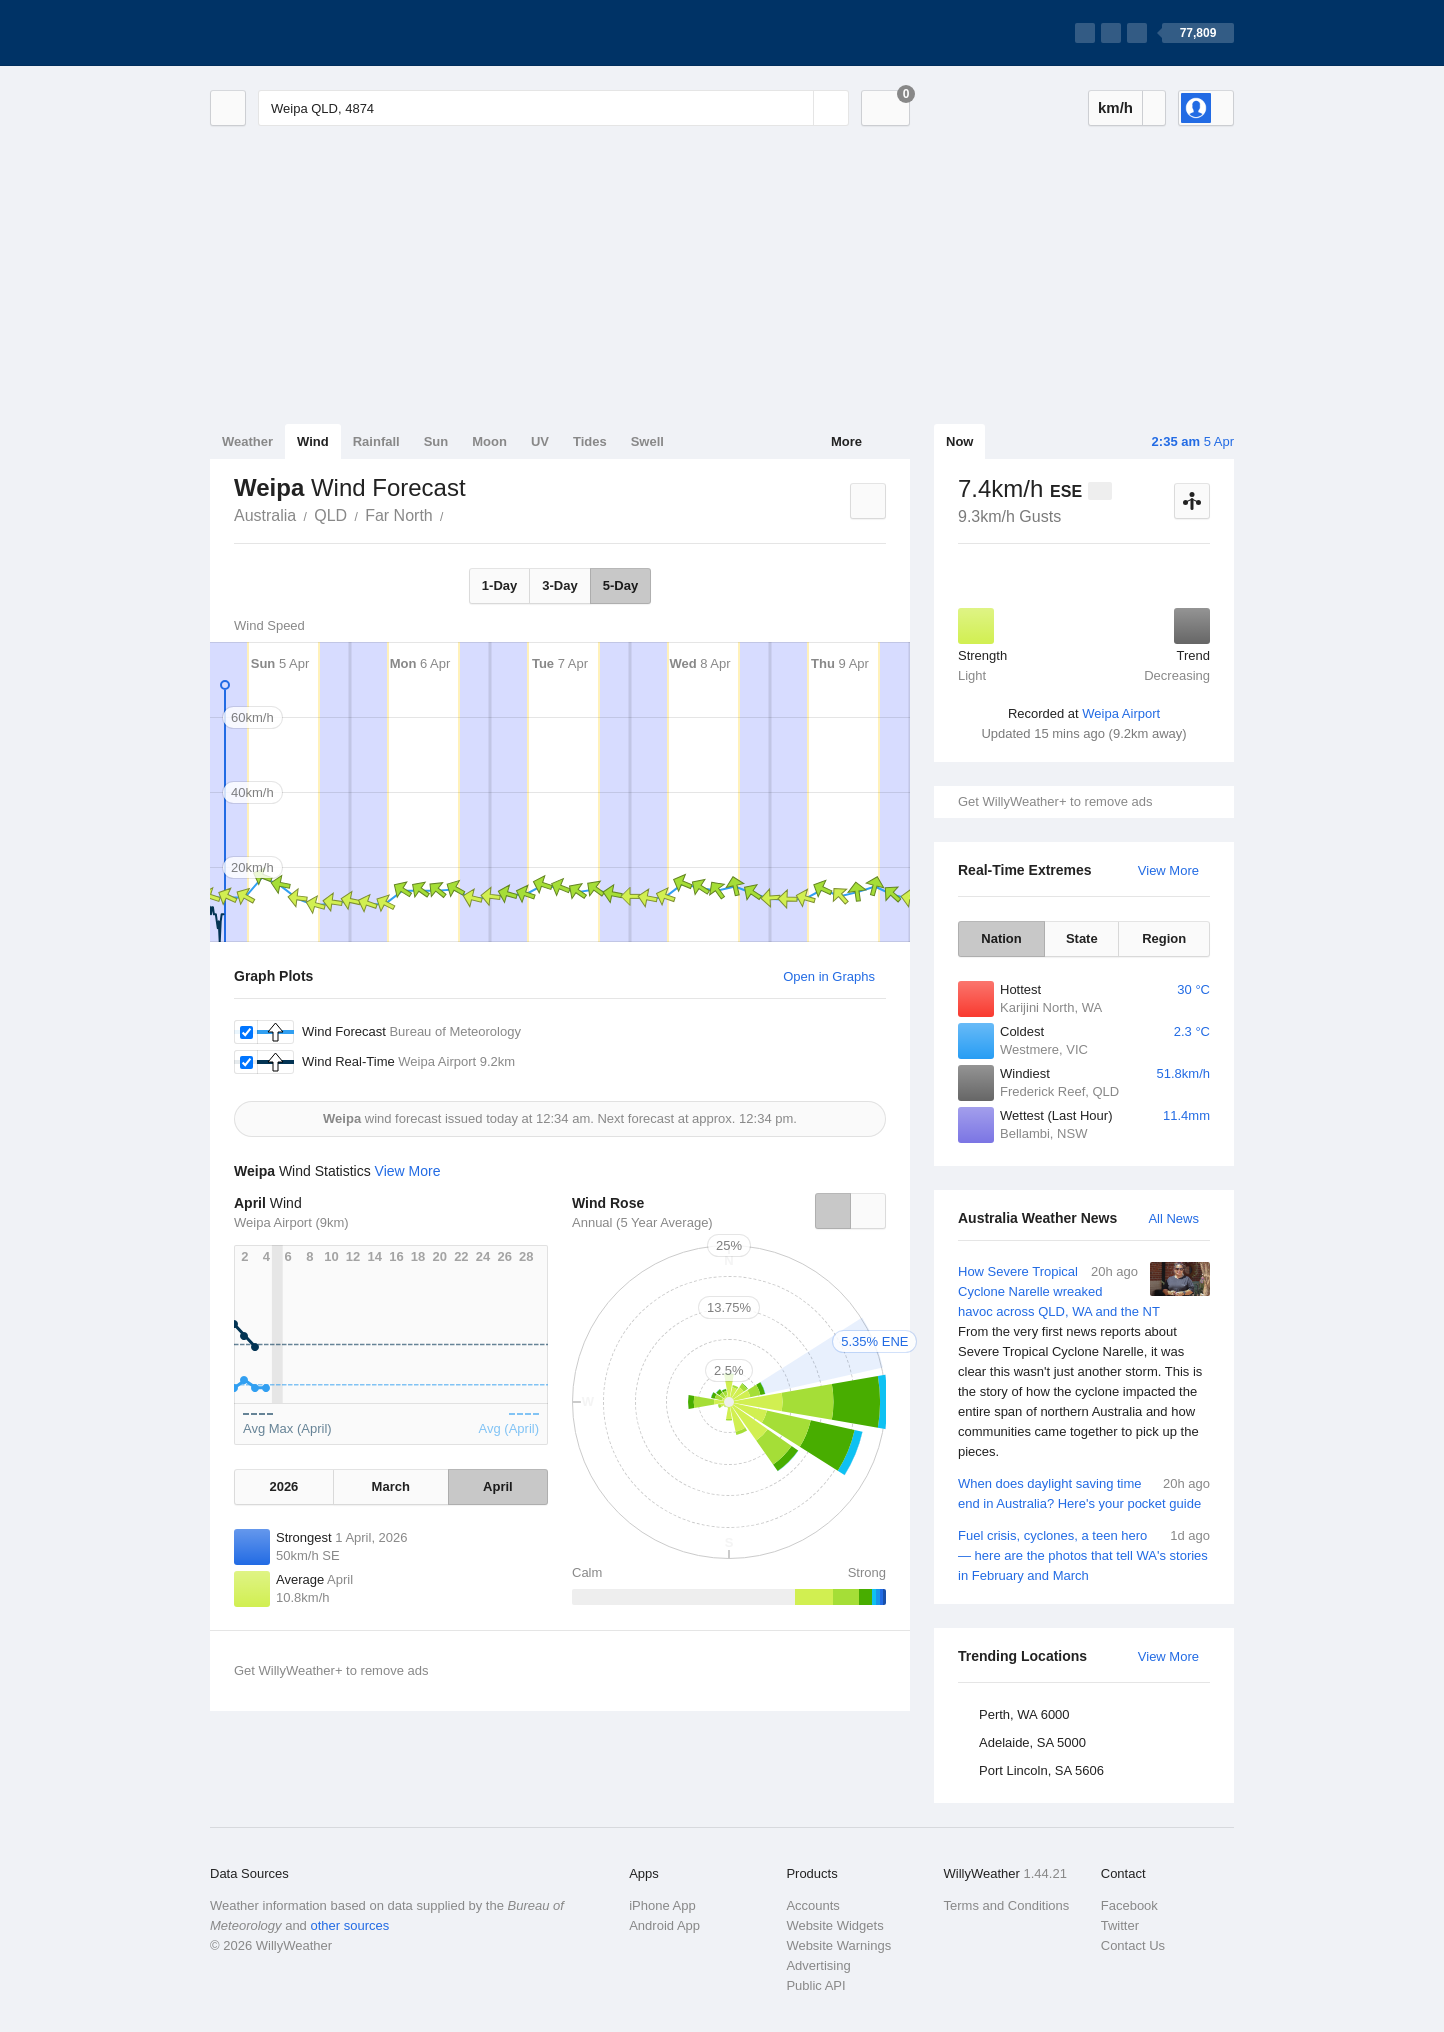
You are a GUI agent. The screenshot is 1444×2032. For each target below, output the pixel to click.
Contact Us (1133, 1945)
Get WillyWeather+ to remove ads (1055, 801)
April (498, 1486)
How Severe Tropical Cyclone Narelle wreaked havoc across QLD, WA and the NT (1084, 1362)
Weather (247, 441)
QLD (330, 515)
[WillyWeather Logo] (304, 33)
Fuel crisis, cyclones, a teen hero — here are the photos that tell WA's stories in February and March (1084, 1554)
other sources (349, 1925)
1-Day (499, 585)
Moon (489, 441)
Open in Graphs (829, 976)
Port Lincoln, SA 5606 (1041, 1770)
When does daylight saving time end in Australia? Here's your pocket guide (1084, 1492)
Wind (313, 441)
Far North (399, 515)
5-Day (620, 585)
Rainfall (376, 441)
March (391, 1486)
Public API (815, 1985)
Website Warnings (838, 1945)
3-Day (559, 585)
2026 (283, 1486)
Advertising (818, 1965)
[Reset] (796, 108)
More (846, 441)
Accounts (812, 1905)
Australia (265, 515)
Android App (664, 1925)
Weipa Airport (1121, 713)
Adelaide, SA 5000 (1032, 1742)
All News (1173, 1218)
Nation (1001, 938)
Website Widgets (834, 1925)
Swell (647, 441)
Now (959, 441)
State (1082, 938)
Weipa (455, 514)
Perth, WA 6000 (1024, 1714)
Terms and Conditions (1007, 1905)
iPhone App (662, 1905)
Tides (590, 441)
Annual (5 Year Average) (642, 1222)
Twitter (1120, 1925)
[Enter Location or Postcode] (553, 108)
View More (1168, 870)
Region (1164, 938)
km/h (1115, 107)
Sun (436, 441)
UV (540, 441)
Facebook (1129, 1905)
